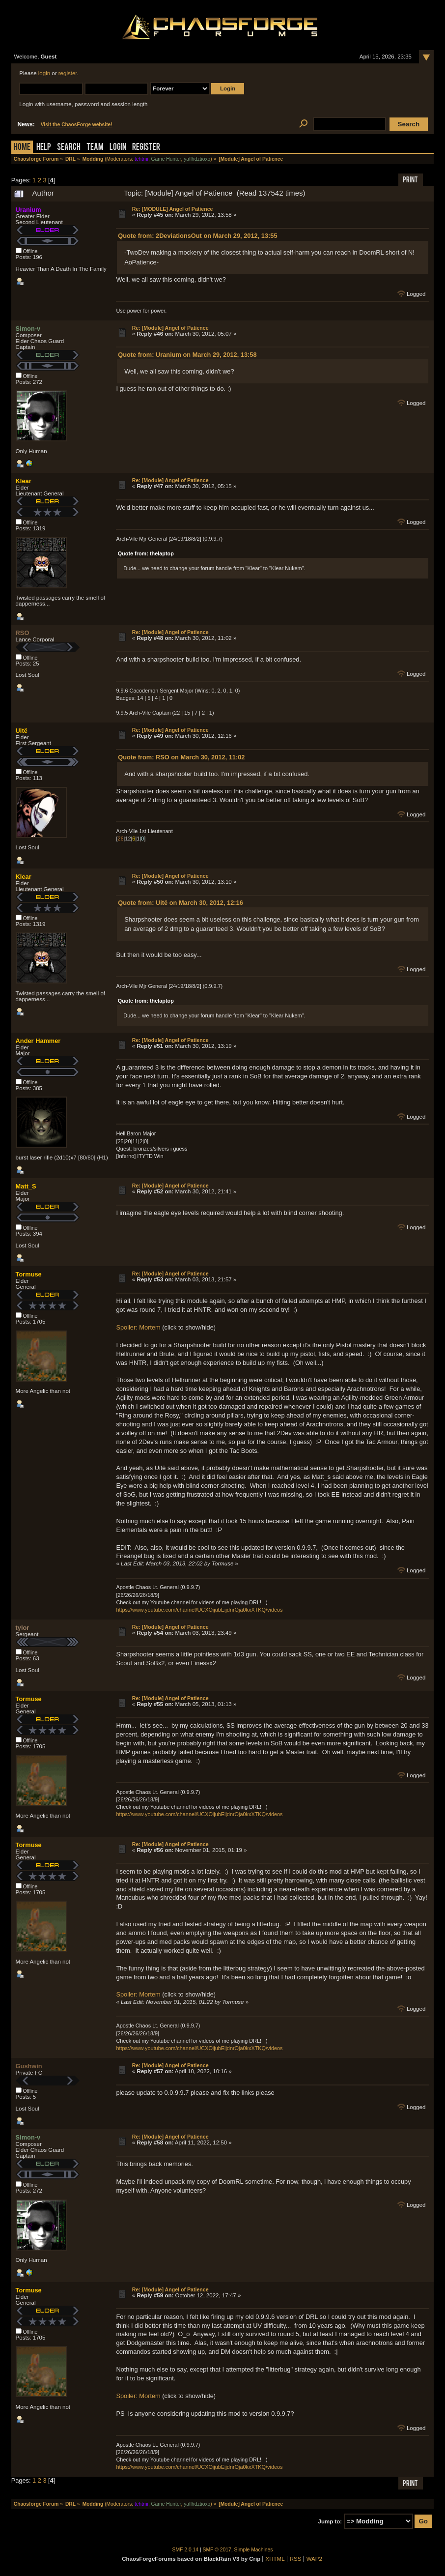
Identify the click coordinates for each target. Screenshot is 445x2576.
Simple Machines (253, 2549)
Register (146, 147)
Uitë (22, 730)
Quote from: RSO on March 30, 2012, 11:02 (181, 757)
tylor (22, 1627)
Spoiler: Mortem (138, 1327)
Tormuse (29, 1274)
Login (118, 147)
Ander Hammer (38, 1040)
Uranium (28, 209)
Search (69, 147)
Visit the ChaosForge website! (76, 124)
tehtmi (141, 159)
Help (43, 147)
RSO (22, 633)
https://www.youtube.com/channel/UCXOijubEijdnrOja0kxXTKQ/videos (199, 1610)
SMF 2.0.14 (185, 2549)
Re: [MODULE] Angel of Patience (172, 209)
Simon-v (28, 328)
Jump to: (330, 2521)
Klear (23, 481)
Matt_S (26, 1186)
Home (22, 147)
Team (95, 147)
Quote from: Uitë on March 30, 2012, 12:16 (180, 902)
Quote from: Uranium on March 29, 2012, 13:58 (187, 354)
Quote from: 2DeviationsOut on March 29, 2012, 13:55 (197, 235)
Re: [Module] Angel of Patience (170, 328)
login (44, 73)
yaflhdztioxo (197, 159)
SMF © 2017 (217, 2549)
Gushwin (29, 2066)
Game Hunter (166, 159)
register (67, 73)
